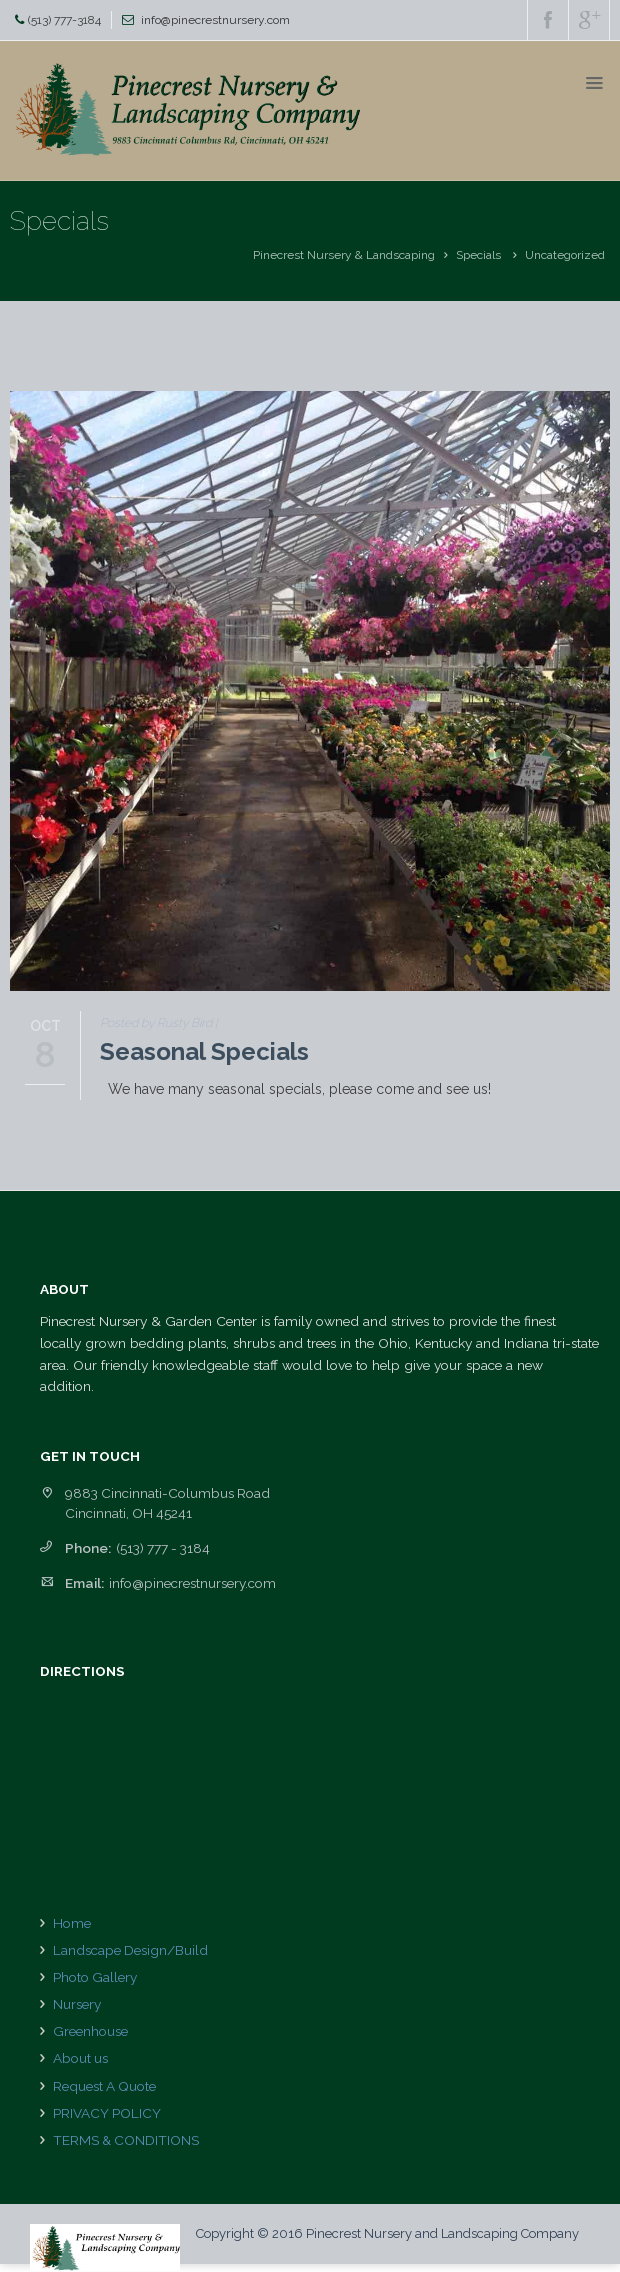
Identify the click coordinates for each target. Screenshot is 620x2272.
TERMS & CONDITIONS (126, 2140)
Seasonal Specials (204, 1051)
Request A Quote (104, 2086)
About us (80, 2058)
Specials (478, 255)
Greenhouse (90, 2031)
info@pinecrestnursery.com (215, 20)
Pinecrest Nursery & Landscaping (344, 255)
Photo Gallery (95, 1977)
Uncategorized (565, 255)
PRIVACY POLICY (107, 2113)
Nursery (77, 2004)
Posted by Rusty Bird (156, 1023)
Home (72, 1923)
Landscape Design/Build (130, 1950)
